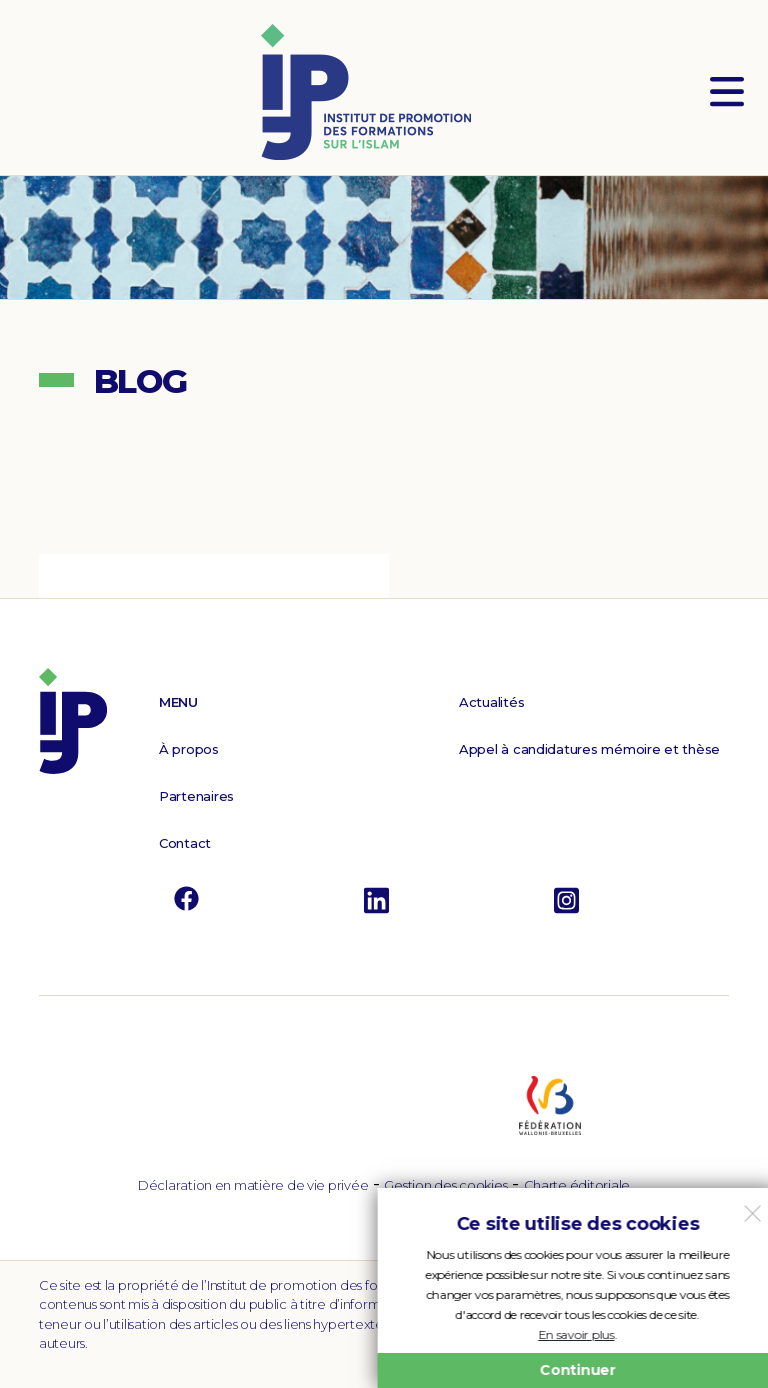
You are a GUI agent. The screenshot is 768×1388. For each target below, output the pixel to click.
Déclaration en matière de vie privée (253, 1185)
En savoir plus (572, 1334)
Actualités (491, 702)
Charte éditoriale (577, 1185)
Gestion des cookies (445, 1185)
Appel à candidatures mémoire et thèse (589, 749)
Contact (185, 843)
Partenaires (196, 796)
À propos (189, 749)
